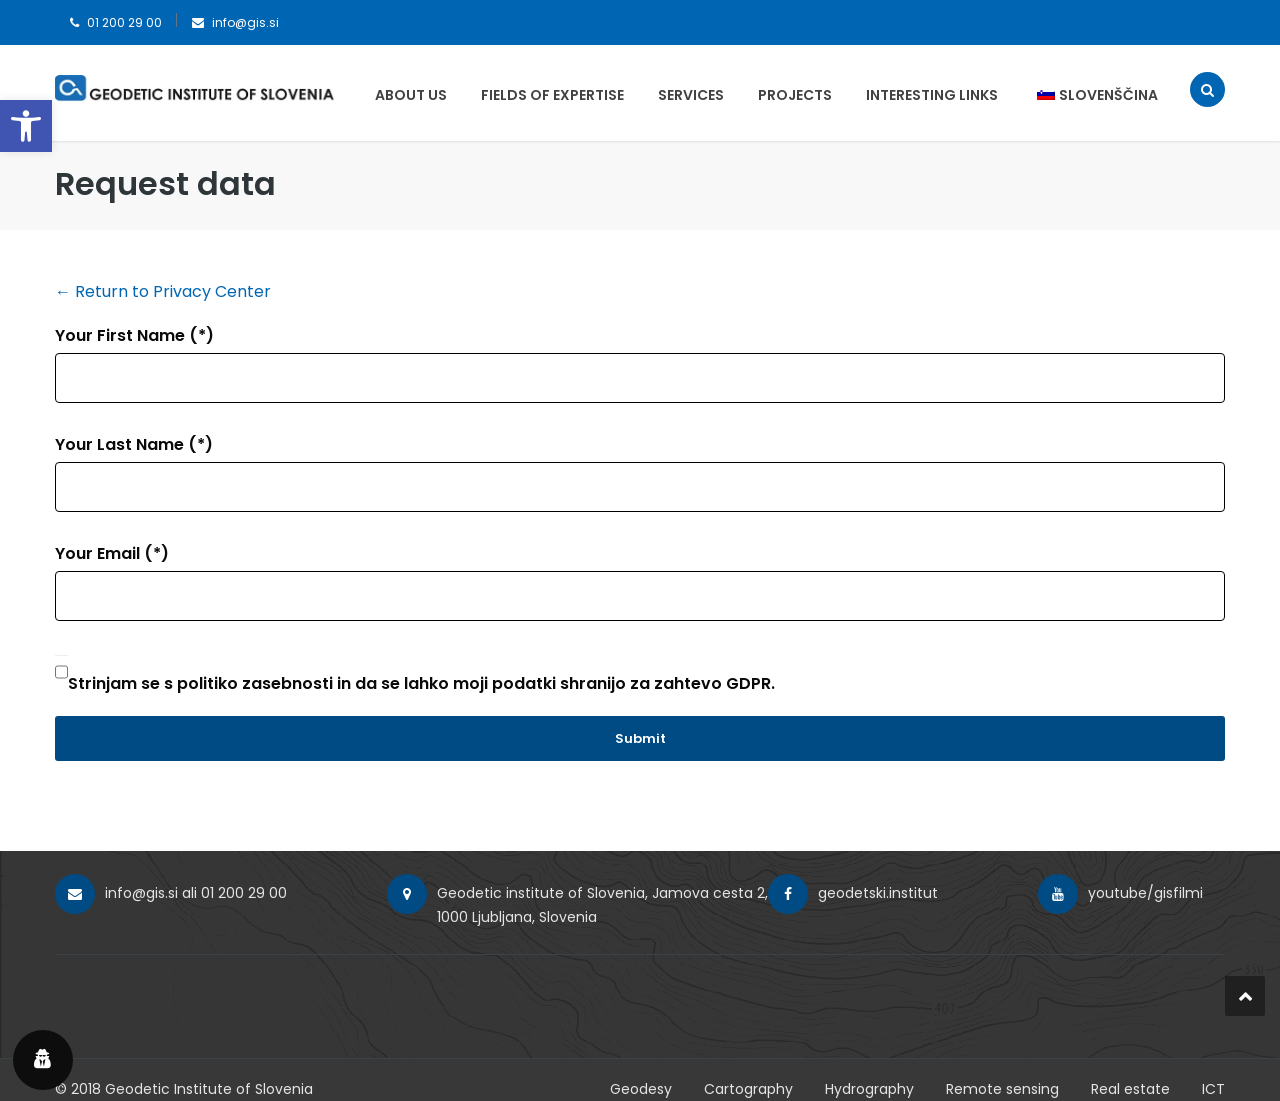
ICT (1213, 1089)
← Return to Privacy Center (163, 291)
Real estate (1130, 1089)
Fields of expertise (552, 95)
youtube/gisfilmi (1145, 893)
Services (691, 95)
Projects (795, 95)
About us (411, 95)
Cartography (748, 1089)
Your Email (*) (112, 553)
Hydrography (869, 1089)
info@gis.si (245, 22)
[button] (26, 126)
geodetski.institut (878, 893)
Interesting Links (932, 95)
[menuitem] (1087, 95)
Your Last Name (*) (134, 444)
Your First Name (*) (134, 335)
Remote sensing (1002, 1089)
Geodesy (641, 1089)
